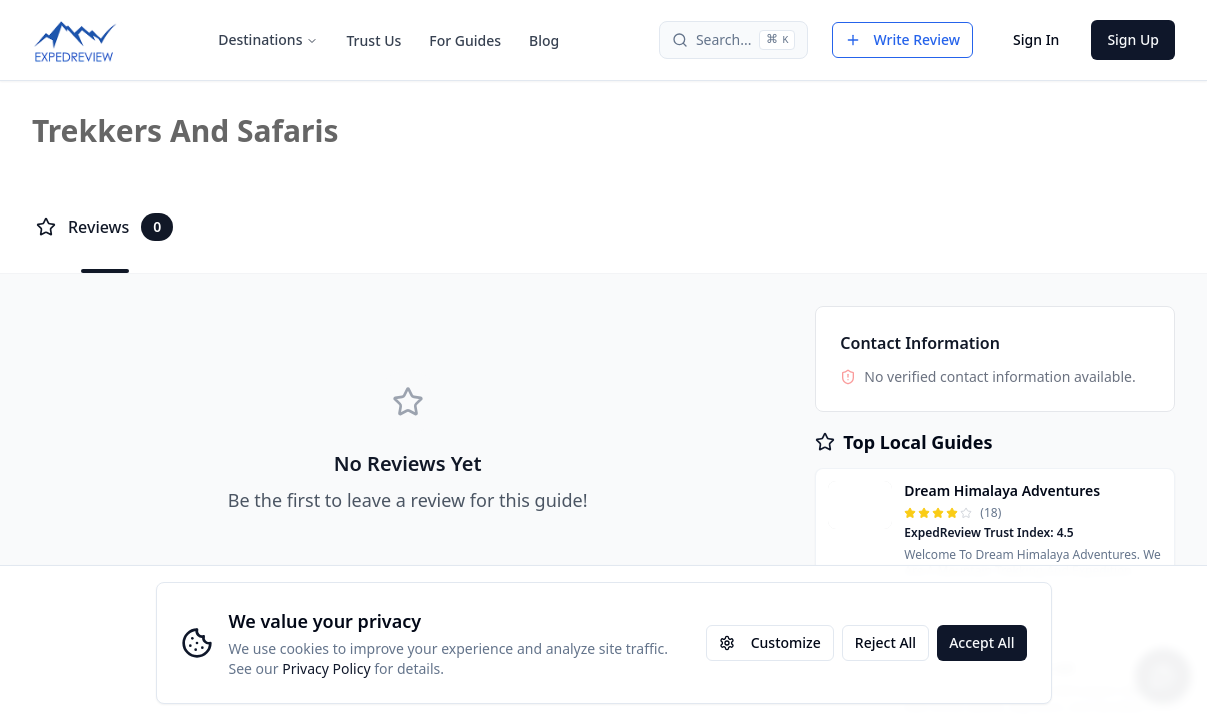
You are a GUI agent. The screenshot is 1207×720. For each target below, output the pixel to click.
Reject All (885, 642)
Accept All (981, 642)
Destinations (268, 39)
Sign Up (1133, 39)
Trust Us (373, 40)
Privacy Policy (326, 668)
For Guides (465, 40)
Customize (770, 642)
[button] (995, 530)
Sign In (1036, 39)
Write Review (902, 39)
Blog (544, 40)
